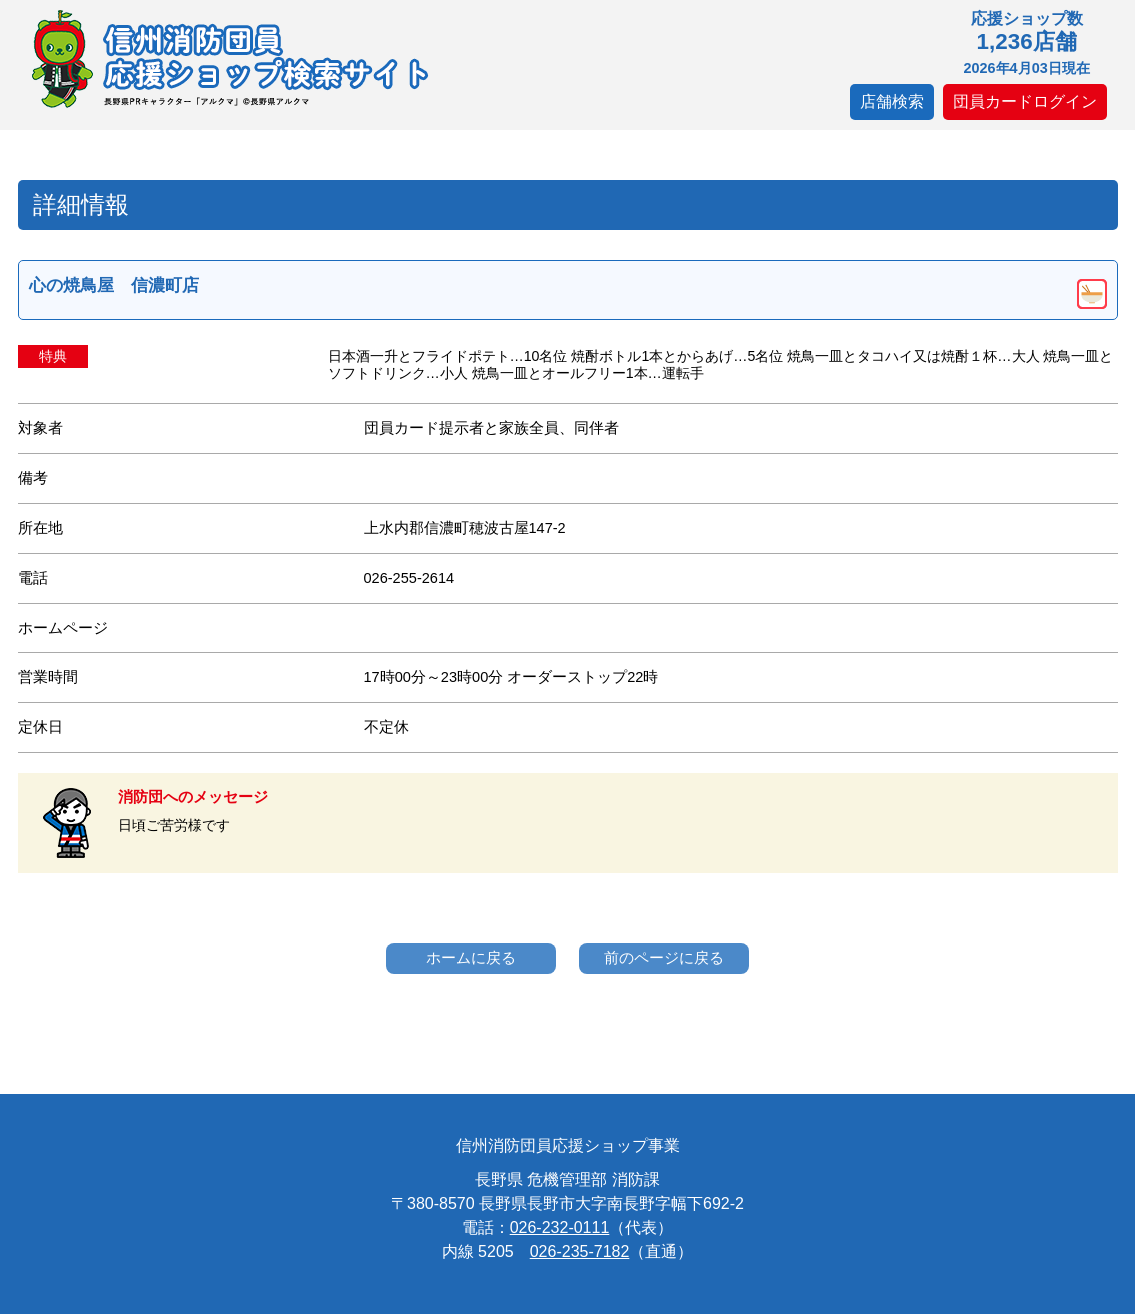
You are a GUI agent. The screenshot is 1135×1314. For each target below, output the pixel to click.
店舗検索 (892, 101)
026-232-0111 (560, 1227)
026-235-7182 (580, 1251)
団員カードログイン (1025, 101)
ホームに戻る (471, 957)
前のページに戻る (664, 957)
